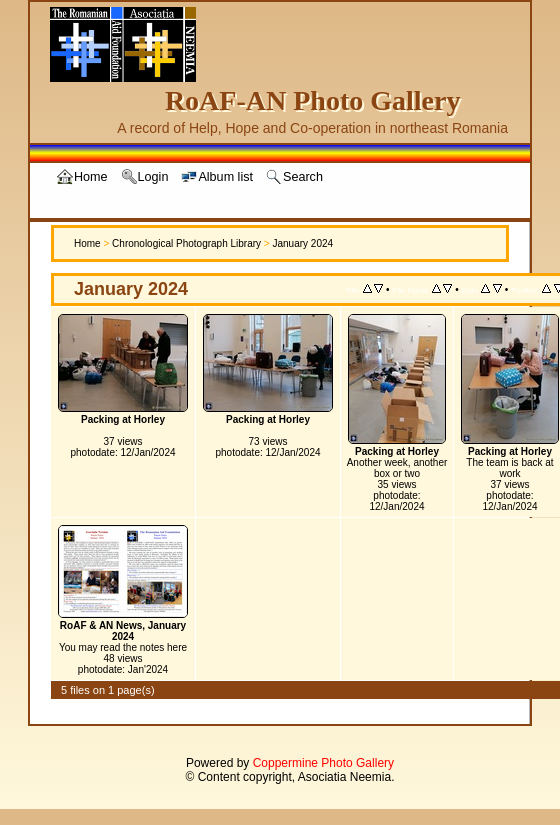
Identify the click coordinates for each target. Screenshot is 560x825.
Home (87, 243)
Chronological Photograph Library (186, 243)
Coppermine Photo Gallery (323, 763)
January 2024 (302, 243)
